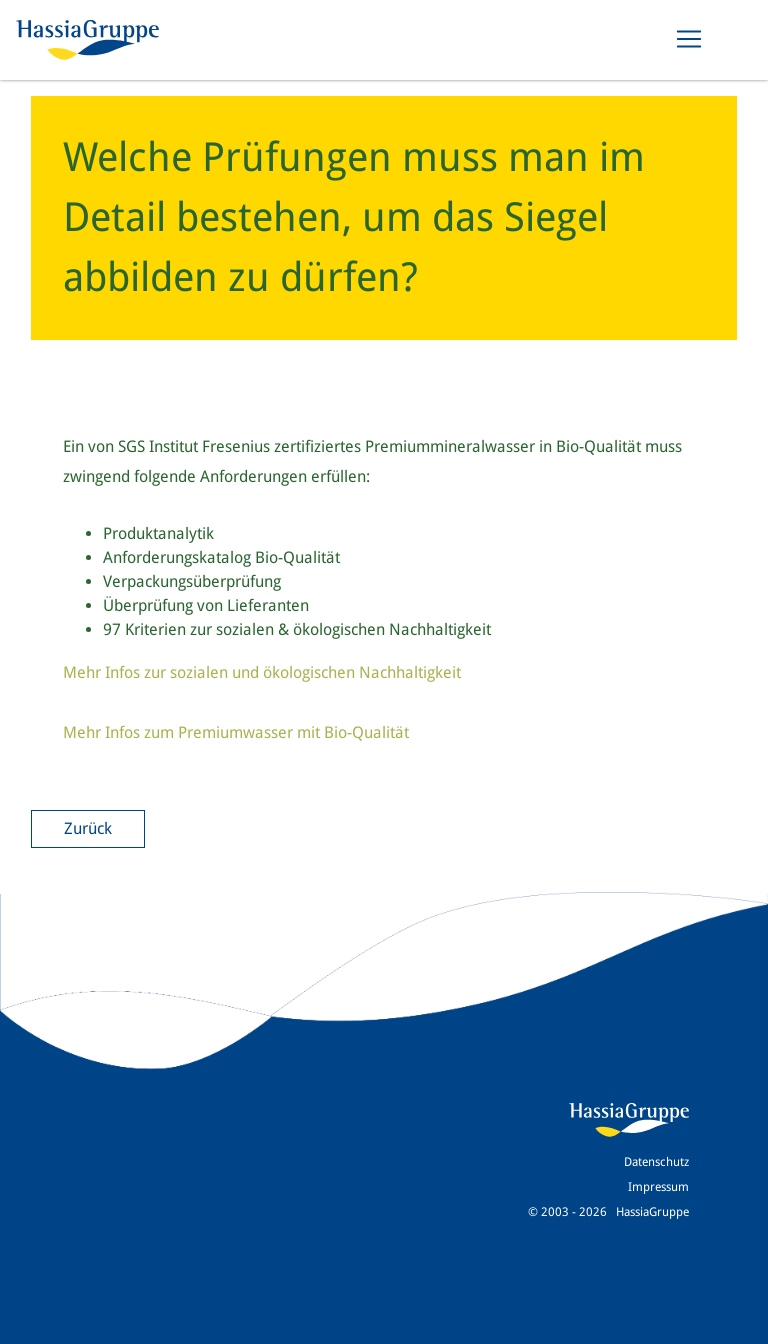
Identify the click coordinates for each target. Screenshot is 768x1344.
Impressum (658, 1187)
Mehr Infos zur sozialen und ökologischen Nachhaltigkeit (262, 672)
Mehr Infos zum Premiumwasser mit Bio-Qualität (236, 732)
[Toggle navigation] (689, 39)
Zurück (88, 828)
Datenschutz (656, 1162)
